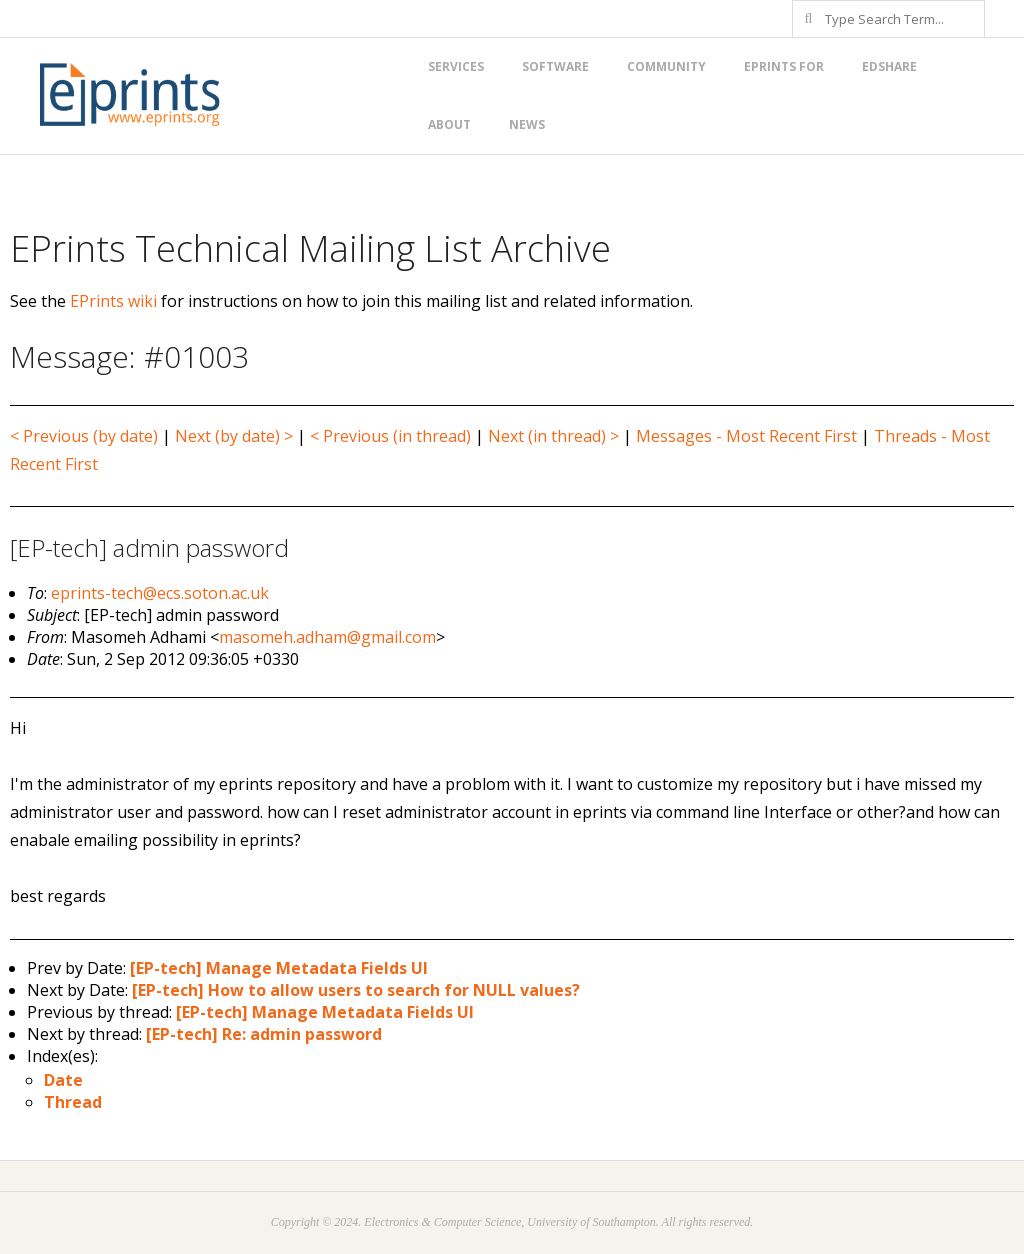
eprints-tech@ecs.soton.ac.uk (160, 593)
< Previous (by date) (84, 436)
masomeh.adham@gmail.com (327, 637)
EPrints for (784, 66)
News (527, 124)
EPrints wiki (113, 301)
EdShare (889, 66)
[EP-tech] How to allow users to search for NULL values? (356, 990)
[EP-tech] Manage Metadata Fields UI (279, 968)
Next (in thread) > (553, 436)
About (449, 124)
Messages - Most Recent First (746, 436)
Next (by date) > (234, 436)
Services (456, 66)
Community (666, 66)
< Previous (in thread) (390, 436)
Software (555, 66)
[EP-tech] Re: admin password (264, 1034)
